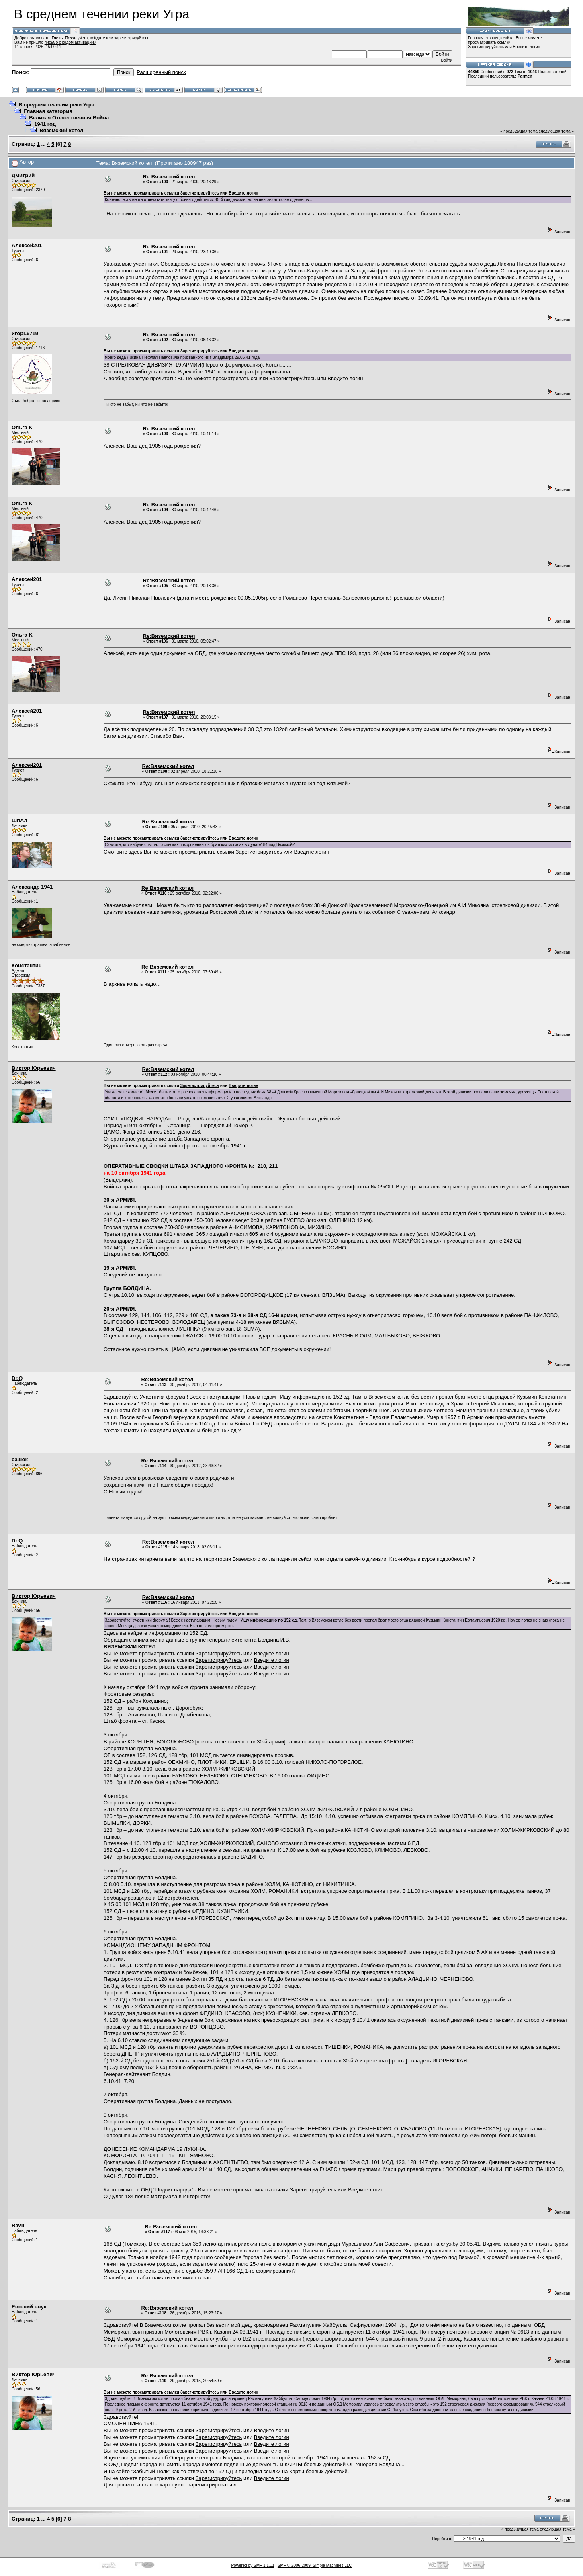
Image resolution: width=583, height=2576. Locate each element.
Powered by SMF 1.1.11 (252, 2565)
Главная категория (48, 111)
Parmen (525, 76)
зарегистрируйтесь (131, 38)
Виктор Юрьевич (34, 1068)
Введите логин (526, 47)
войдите (97, 38)
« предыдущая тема (519, 131)
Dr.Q (17, 1378)
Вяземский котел (61, 130)
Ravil (18, 2225)
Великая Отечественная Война (69, 118)
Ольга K (22, 427)
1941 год (45, 124)
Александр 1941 (32, 887)
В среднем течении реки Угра (56, 105)
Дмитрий (23, 175)
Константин (27, 965)
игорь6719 (25, 333)
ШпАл (19, 820)
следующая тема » (556, 131)
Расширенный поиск (161, 72)
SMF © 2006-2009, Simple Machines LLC (315, 2565)
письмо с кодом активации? (70, 42)
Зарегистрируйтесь (486, 47)
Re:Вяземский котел (169, 177)
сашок (20, 1459)
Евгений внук (29, 2307)
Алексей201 (27, 245)
